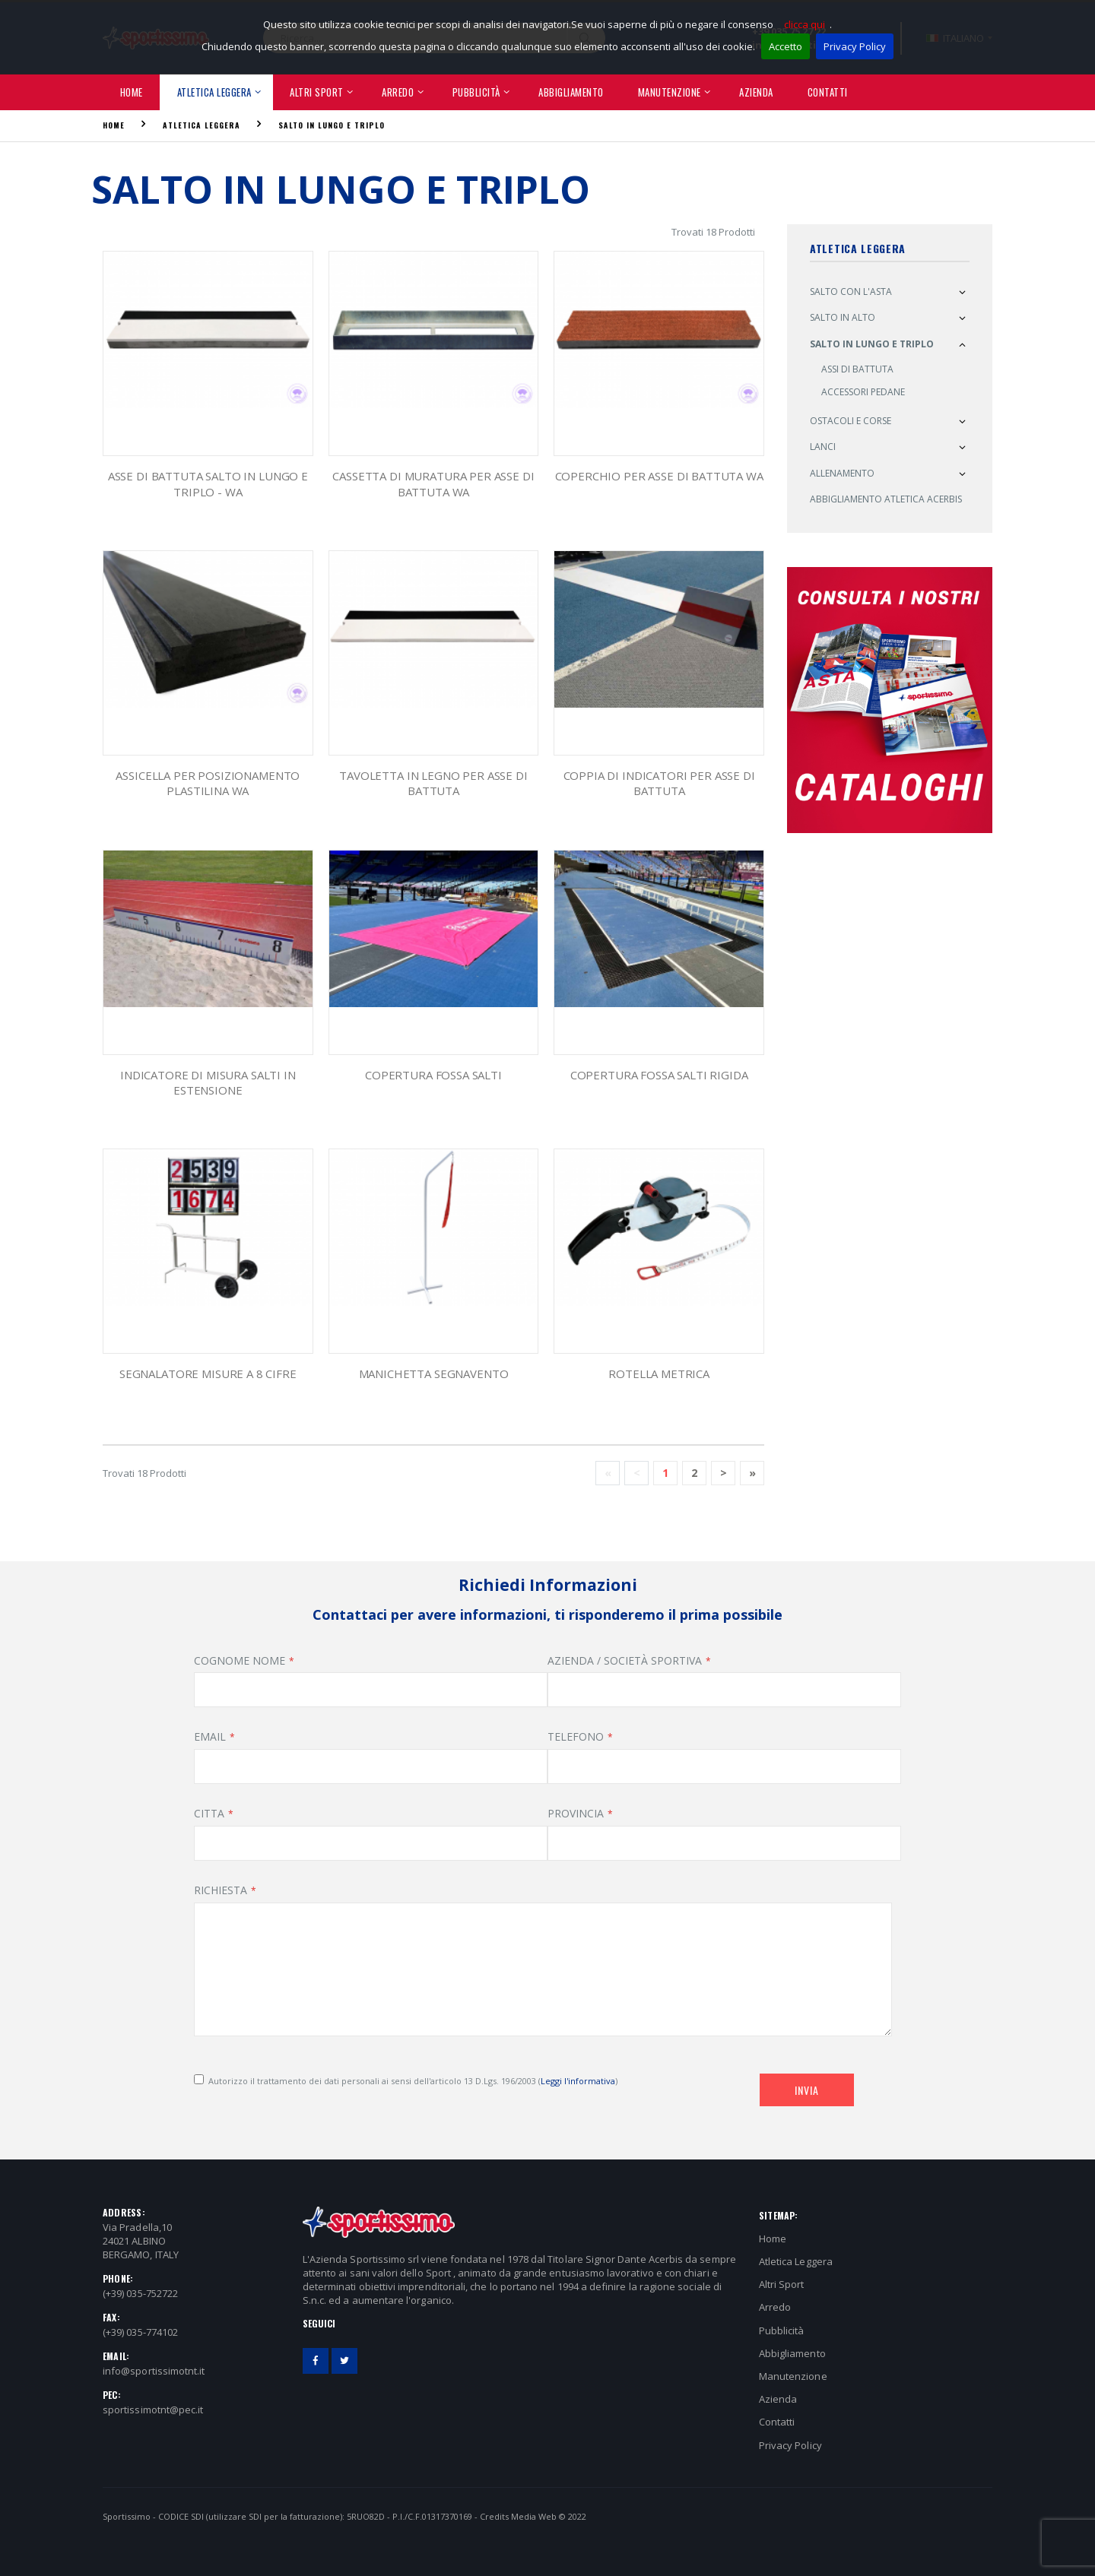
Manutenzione (669, 92)
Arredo (398, 92)
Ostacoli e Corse (850, 420)
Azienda (756, 92)
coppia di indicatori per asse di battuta (659, 783)
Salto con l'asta (851, 291)
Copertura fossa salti (433, 1074)
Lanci (823, 446)
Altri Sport (317, 92)
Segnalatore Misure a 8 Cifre (208, 1373)
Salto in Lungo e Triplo (331, 125)
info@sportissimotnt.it (154, 2371)
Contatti (828, 92)
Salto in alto (842, 317)
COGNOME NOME (239, 1660)
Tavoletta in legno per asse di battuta (433, 783)
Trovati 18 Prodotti (713, 232)
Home (131, 92)
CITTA (209, 1813)
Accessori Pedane (863, 391)
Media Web (534, 2516)
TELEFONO (576, 1736)
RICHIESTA (220, 1890)
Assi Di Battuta (857, 369)
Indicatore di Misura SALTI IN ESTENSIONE (208, 1082)
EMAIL (210, 1736)
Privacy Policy (855, 46)
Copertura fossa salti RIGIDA (659, 1074)
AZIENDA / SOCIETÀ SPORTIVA (625, 1660)
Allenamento (842, 473)
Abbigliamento (571, 92)
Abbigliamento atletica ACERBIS (886, 499)
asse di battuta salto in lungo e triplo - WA (208, 483)
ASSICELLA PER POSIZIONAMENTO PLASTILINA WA (208, 783)
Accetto (785, 46)
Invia (807, 2090)
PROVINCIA (576, 1813)
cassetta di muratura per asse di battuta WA (433, 483)
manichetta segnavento (434, 1373)
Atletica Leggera (214, 92)
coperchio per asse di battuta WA (659, 475)
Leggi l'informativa (578, 2080)
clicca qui (804, 24)
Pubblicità (476, 92)
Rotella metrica (658, 1373)
